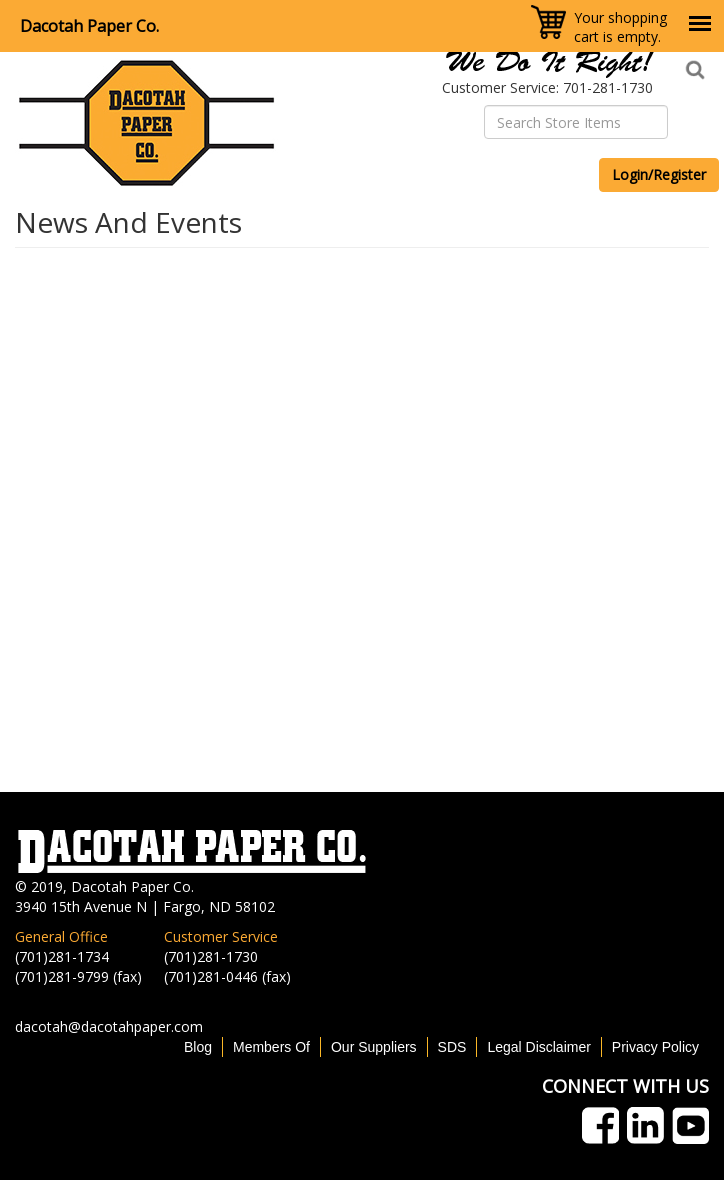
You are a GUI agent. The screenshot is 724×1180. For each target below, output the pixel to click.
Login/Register (659, 174)
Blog (198, 1047)
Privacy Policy (655, 1047)
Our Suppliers (374, 1047)
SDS (452, 1047)
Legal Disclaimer (538, 1047)
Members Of (271, 1047)
